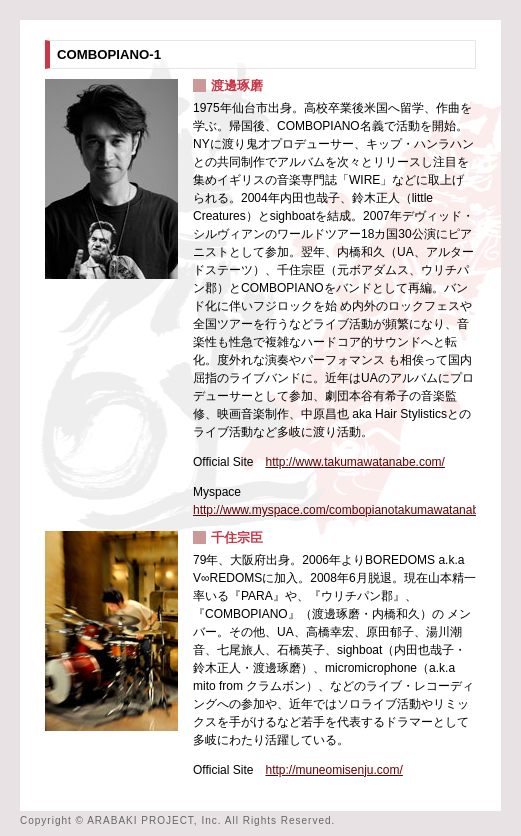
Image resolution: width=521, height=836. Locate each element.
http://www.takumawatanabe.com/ (354, 462)
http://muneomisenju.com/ (333, 770)
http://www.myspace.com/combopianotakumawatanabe (339, 510)
